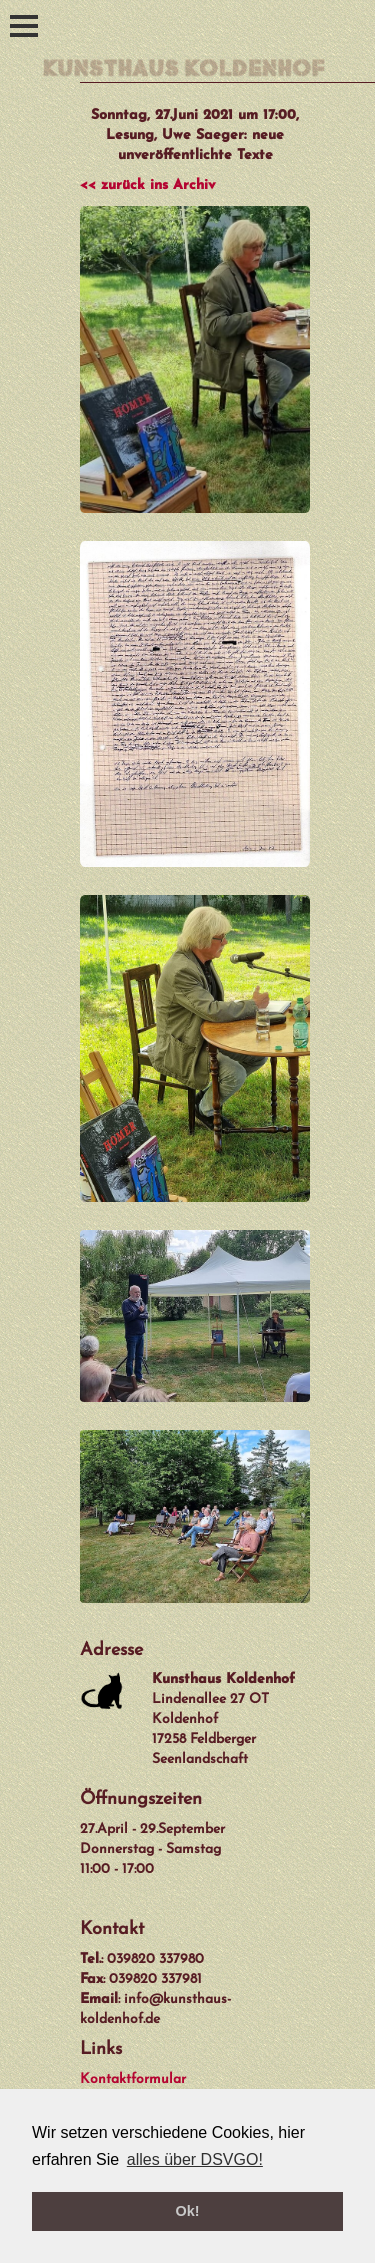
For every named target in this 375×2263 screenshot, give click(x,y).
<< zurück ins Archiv (147, 185)
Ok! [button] (188, 2211)
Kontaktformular (133, 2079)
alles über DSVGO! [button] (195, 2159)
